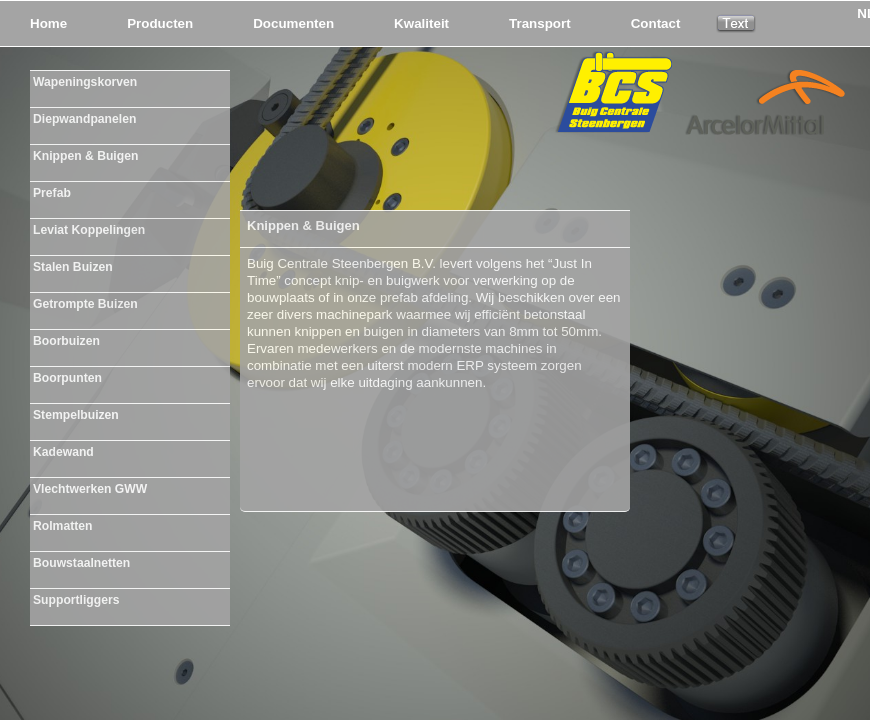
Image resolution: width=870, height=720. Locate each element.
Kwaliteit (421, 23)
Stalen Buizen (73, 267)
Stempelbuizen (76, 415)
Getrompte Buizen (85, 304)
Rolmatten (62, 526)
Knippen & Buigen (85, 156)
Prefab (52, 193)
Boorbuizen (66, 341)
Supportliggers (76, 600)
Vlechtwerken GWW (90, 489)
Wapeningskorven (85, 82)
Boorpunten (67, 378)
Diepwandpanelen (84, 119)
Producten (160, 23)
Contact (656, 23)
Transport (540, 23)
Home (48, 23)
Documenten (293, 23)
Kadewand (63, 452)
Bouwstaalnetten (81, 563)
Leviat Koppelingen (89, 230)
